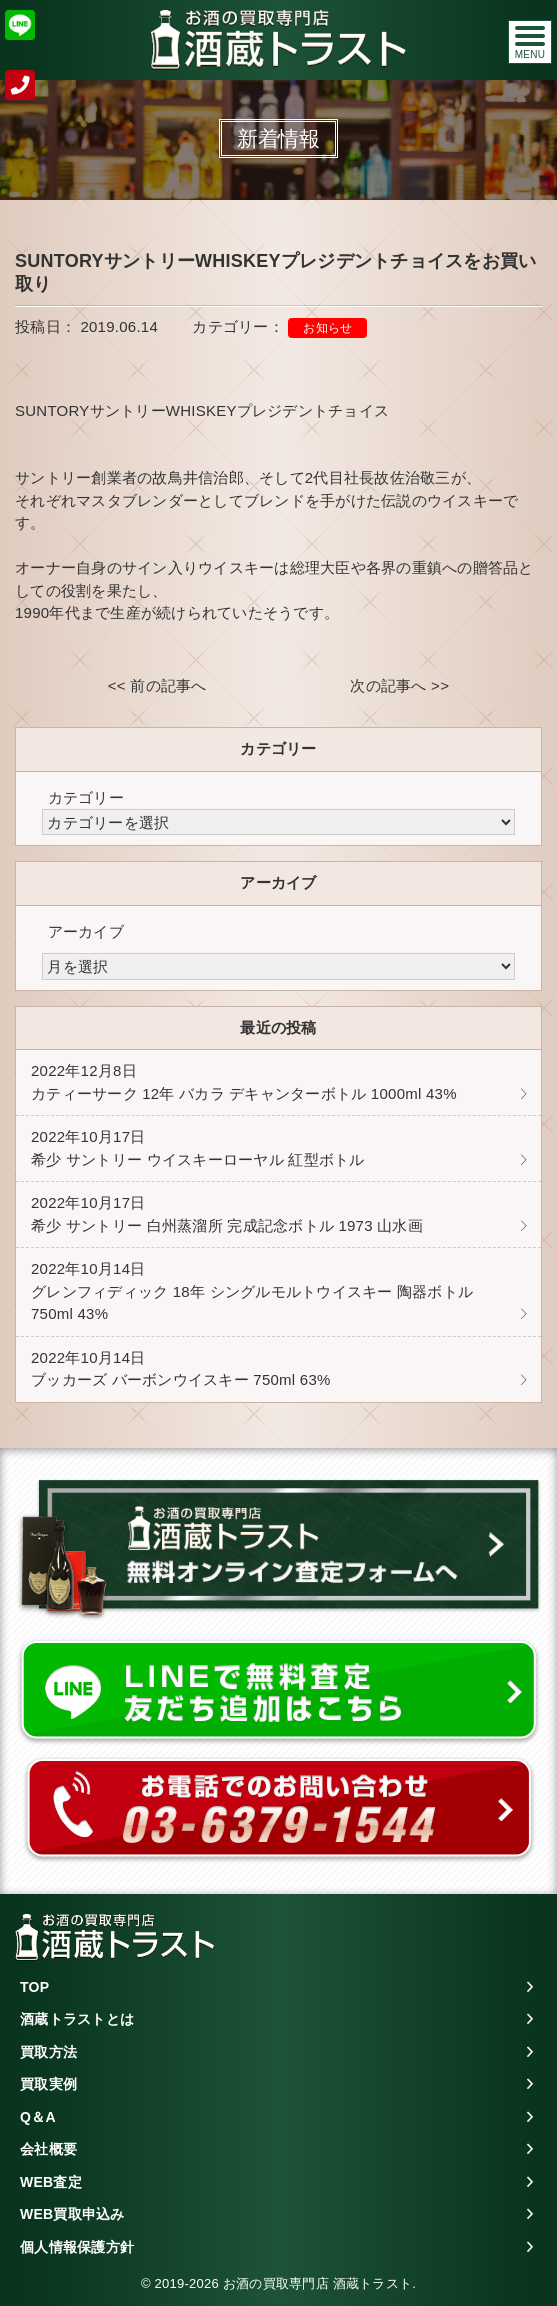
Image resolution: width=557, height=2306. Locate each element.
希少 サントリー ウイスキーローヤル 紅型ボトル (198, 1148)
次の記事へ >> (399, 685)
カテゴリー (86, 797)
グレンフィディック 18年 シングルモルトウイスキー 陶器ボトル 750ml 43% (259, 1291)
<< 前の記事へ (157, 685)
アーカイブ (86, 931)
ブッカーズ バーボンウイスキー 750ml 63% (181, 1369)
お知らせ (327, 328)
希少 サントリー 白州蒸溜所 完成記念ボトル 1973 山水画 (227, 1214)
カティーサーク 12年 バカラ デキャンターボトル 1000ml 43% (244, 1082)
